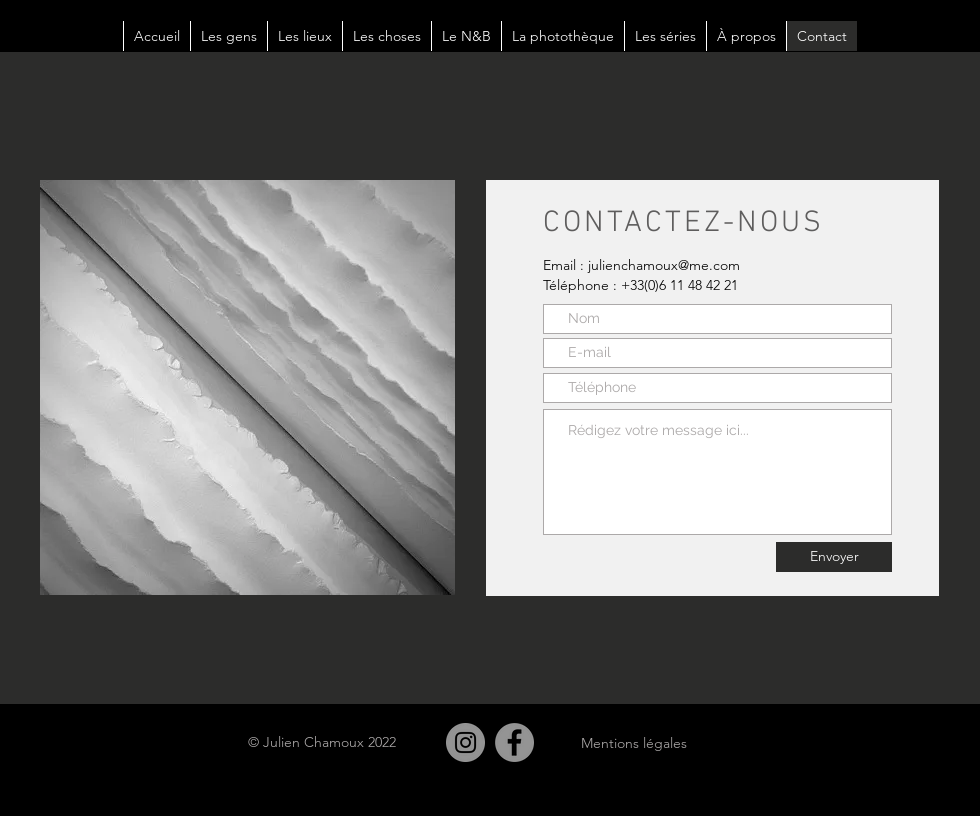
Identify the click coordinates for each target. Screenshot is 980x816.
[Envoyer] (834, 557)
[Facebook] (514, 742)
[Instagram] (465, 742)
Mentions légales (634, 743)
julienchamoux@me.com (664, 265)
